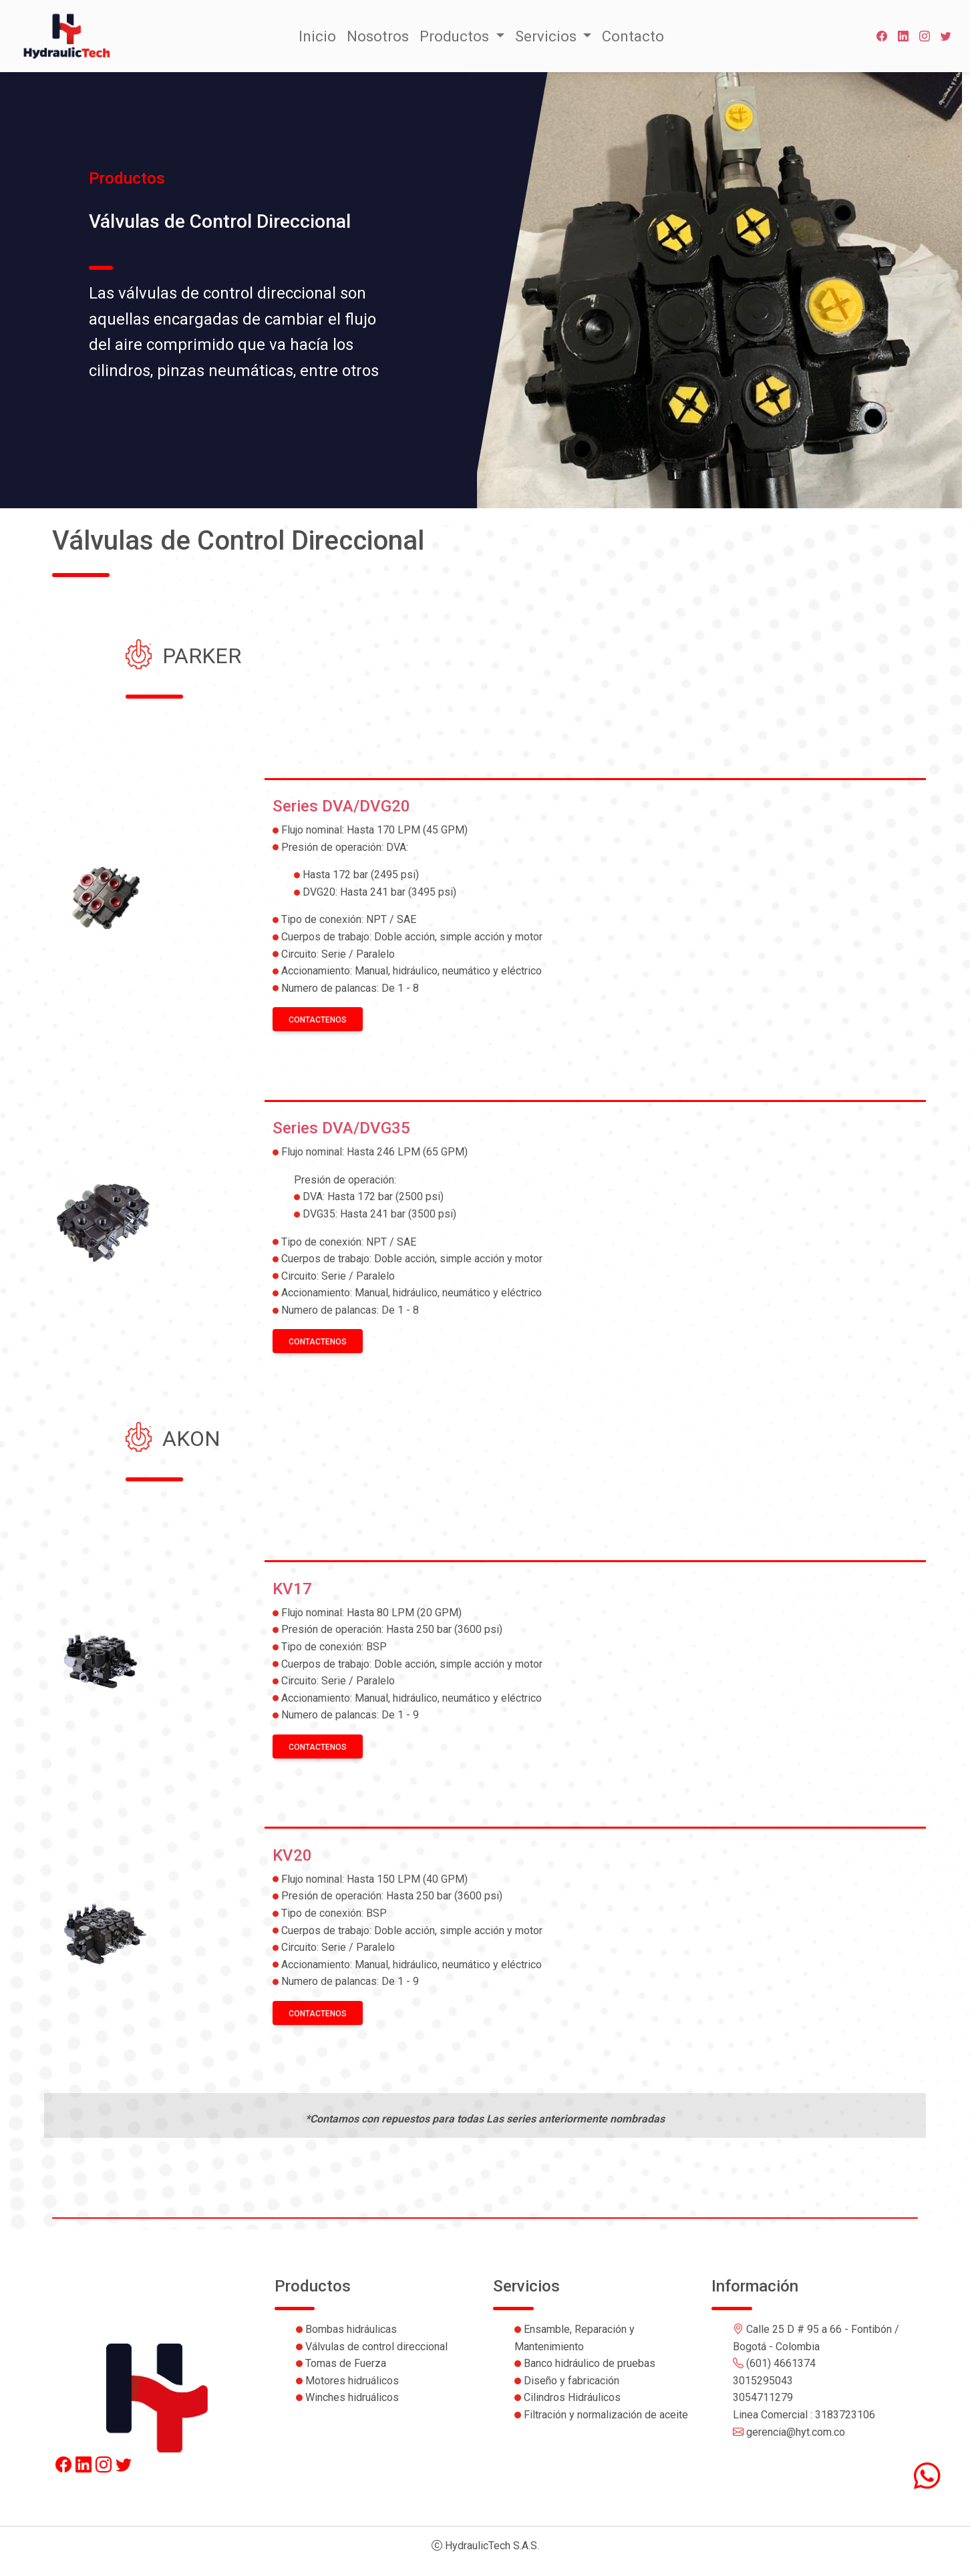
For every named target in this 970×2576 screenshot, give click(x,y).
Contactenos (318, 1020)
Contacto (633, 36)
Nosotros (378, 36)
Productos (456, 36)
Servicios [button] (547, 36)
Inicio (317, 36)
